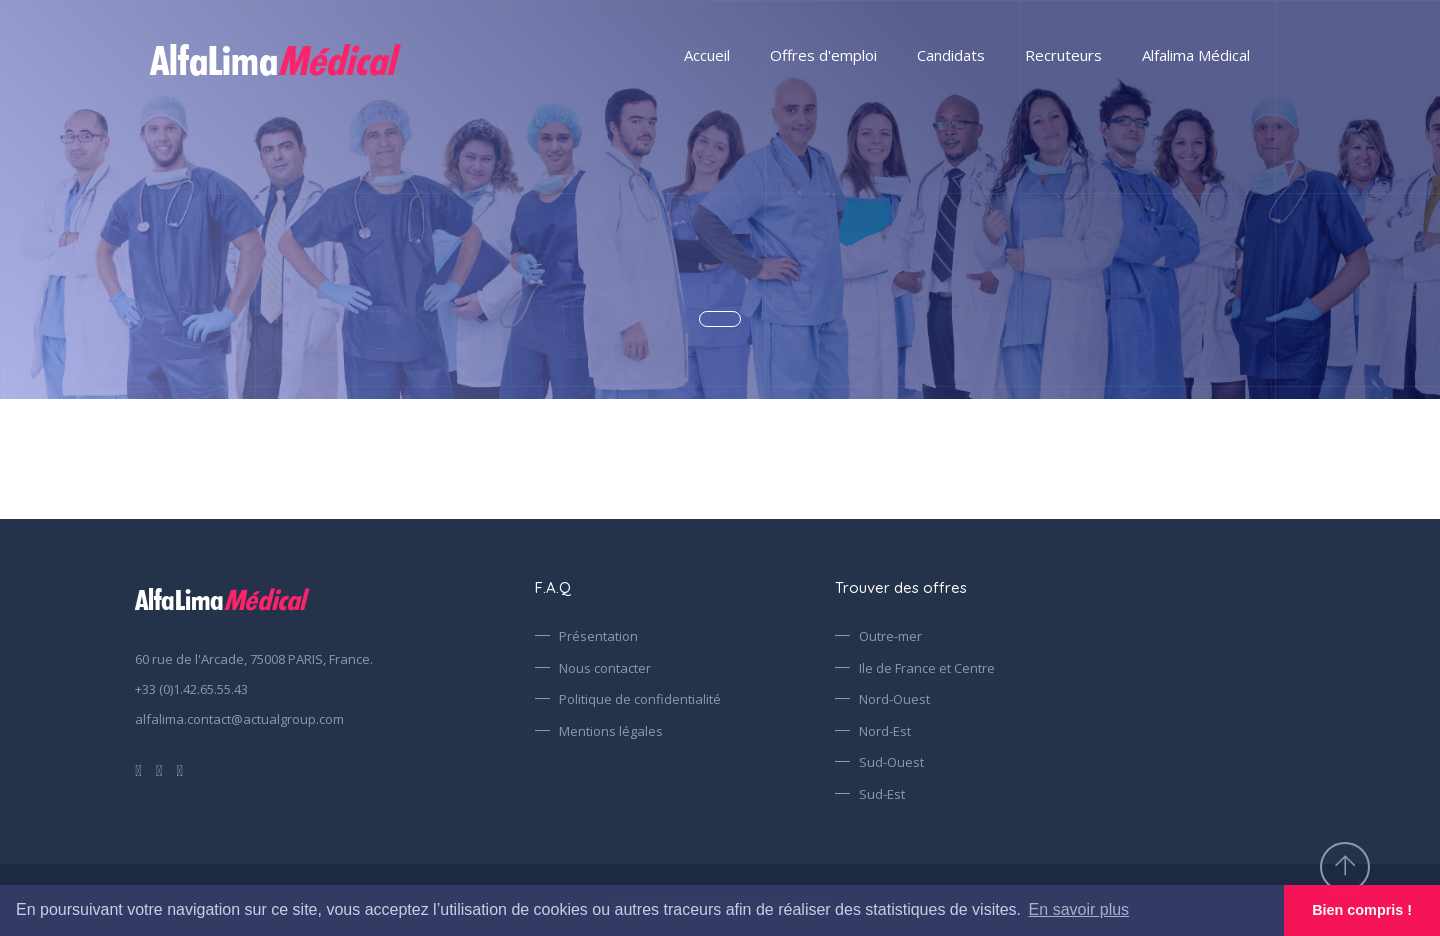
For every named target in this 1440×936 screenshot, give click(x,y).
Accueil (707, 55)
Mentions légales (611, 731)
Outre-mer (890, 636)
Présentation (598, 636)
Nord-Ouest (894, 699)
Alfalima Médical (1196, 55)
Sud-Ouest (891, 762)
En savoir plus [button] (1079, 909)
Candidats (951, 55)
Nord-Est (885, 731)
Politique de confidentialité (640, 699)
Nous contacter (605, 668)
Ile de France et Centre (927, 668)
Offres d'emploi (823, 55)
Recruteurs (1063, 55)
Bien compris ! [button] (1362, 910)
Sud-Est (882, 794)
